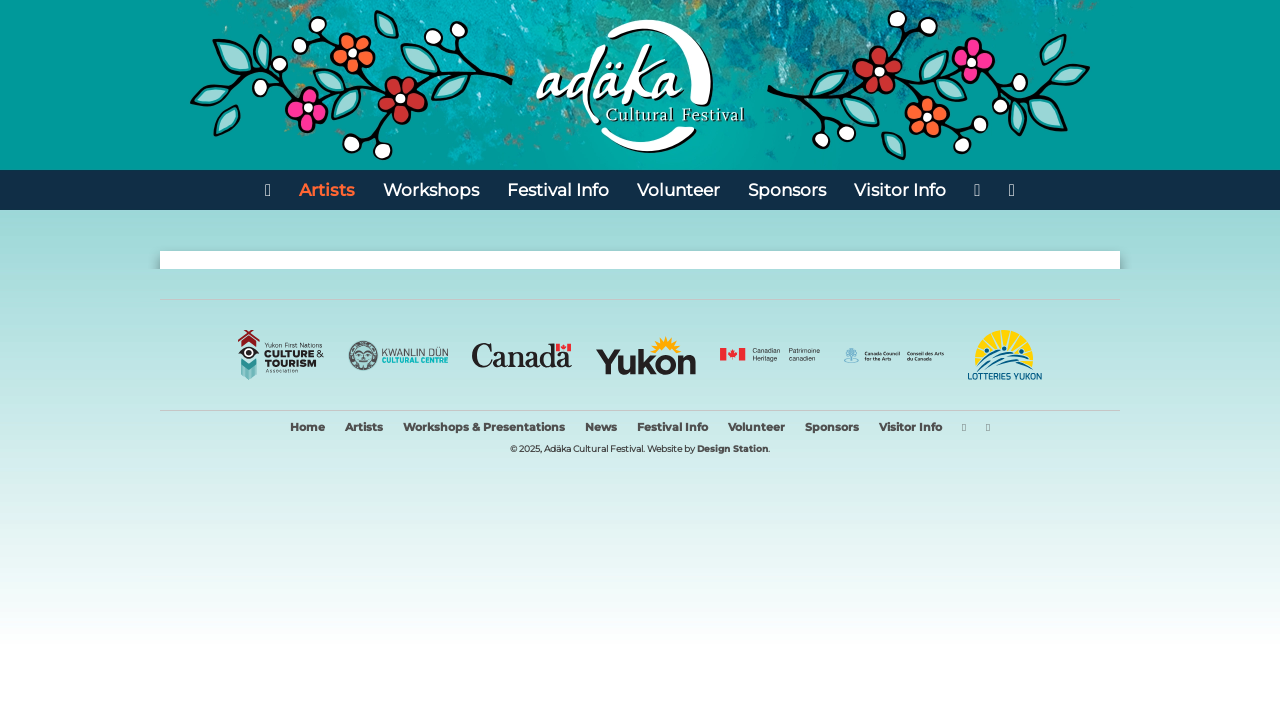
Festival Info (558, 189)
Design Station (732, 448)
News (601, 427)
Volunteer (678, 189)
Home (307, 427)
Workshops (431, 189)
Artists (327, 189)
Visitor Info (900, 189)
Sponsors (787, 189)
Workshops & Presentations (484, 427)
